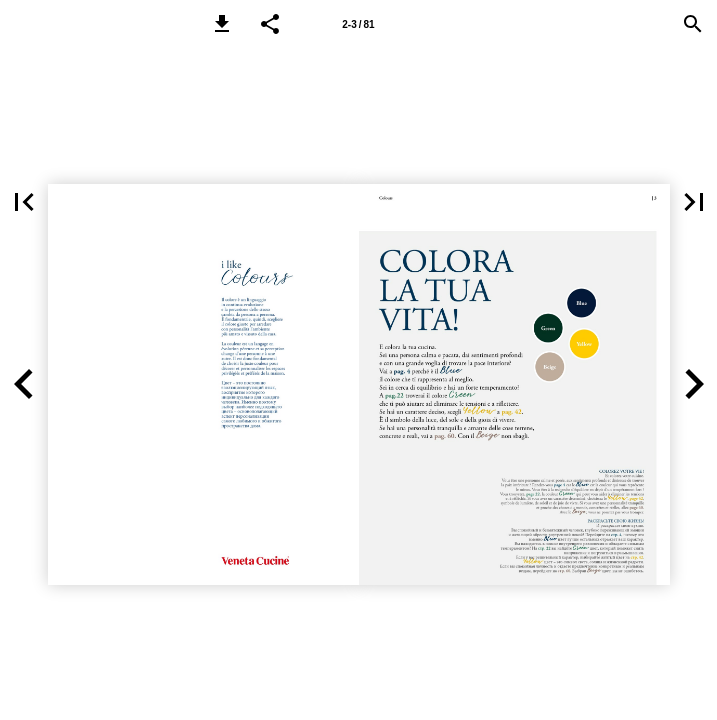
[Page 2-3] (359, 24)
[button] (222, 24)
